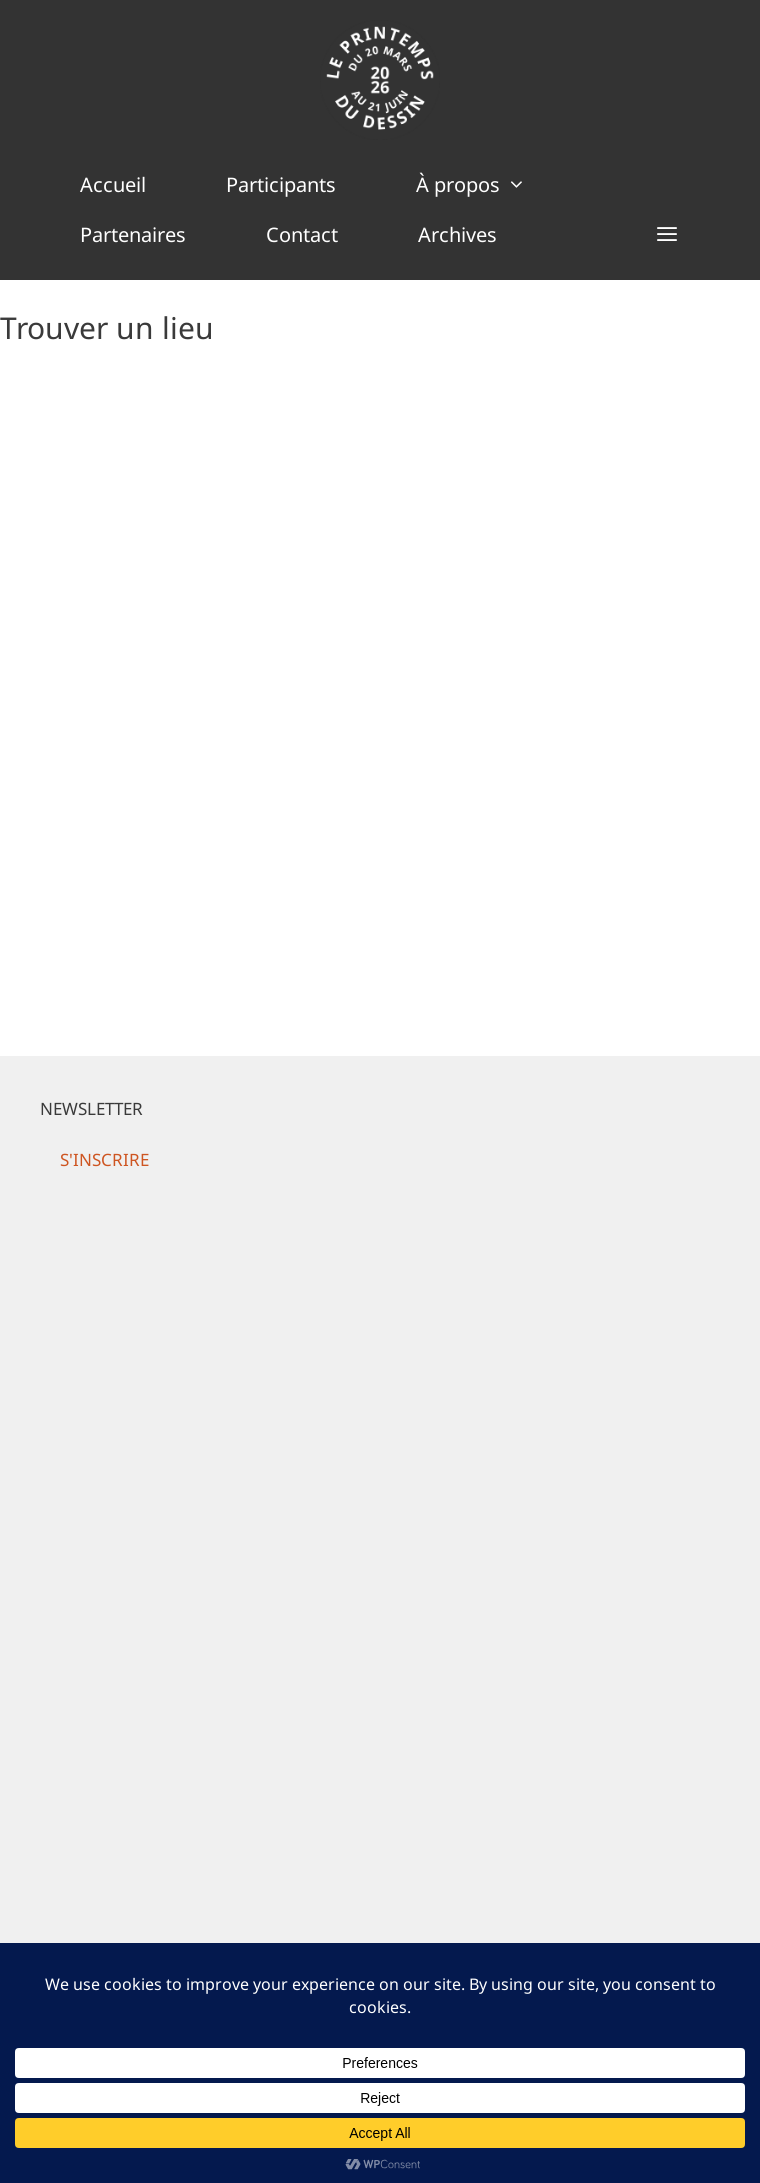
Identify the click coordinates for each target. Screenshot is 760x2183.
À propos (491, 185)
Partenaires (133, 234)
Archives (457, 234)
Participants (281, 184)
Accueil (113, 184)
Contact (302, 234)
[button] (667, 235)
